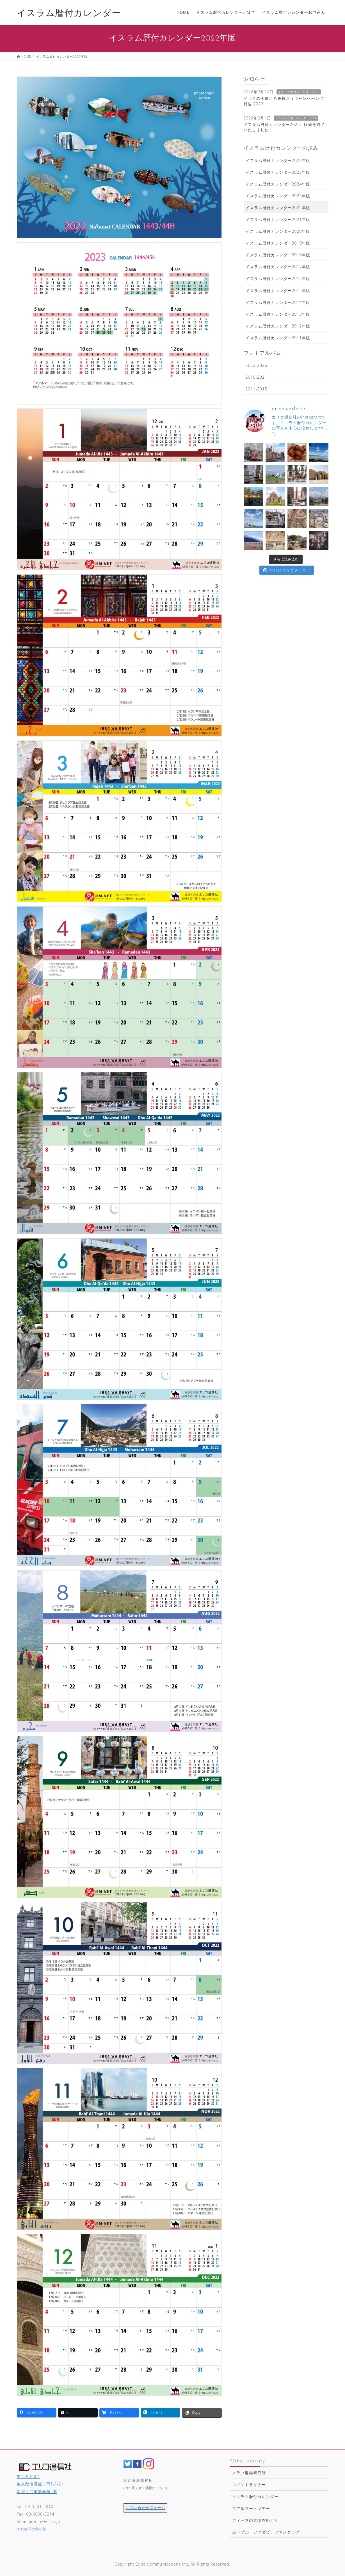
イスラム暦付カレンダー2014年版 (278, 302)
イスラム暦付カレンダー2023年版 (278, 195)
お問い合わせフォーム (145, 2507)
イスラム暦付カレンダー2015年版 (278, 290)
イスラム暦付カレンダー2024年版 (278, 184)
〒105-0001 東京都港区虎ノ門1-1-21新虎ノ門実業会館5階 (40, 2484)
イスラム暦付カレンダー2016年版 (278, 278)
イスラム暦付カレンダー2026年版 (278, 160)
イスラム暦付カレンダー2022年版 (278, 207)
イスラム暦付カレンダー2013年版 (278, 314)
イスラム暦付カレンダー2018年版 (278, 254)
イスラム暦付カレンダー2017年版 (278, 266)
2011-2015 (256, 389)
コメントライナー (249, 2484)
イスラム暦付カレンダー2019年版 (278, 243)
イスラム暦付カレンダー (255, 2496)
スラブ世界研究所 (249, 2472)
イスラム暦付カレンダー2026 (298, 92)
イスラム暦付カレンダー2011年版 (278, 337)
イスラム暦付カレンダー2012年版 (278, 326)
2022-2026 (256, 365)
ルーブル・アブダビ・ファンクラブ (266, 2532)
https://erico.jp (32, 2529)
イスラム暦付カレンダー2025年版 (278, 172)
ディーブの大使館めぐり (255, 2520)
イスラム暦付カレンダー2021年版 (278, 219)
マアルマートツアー (251, 2508)
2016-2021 (256, 377)
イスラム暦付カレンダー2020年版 (278, 231)
